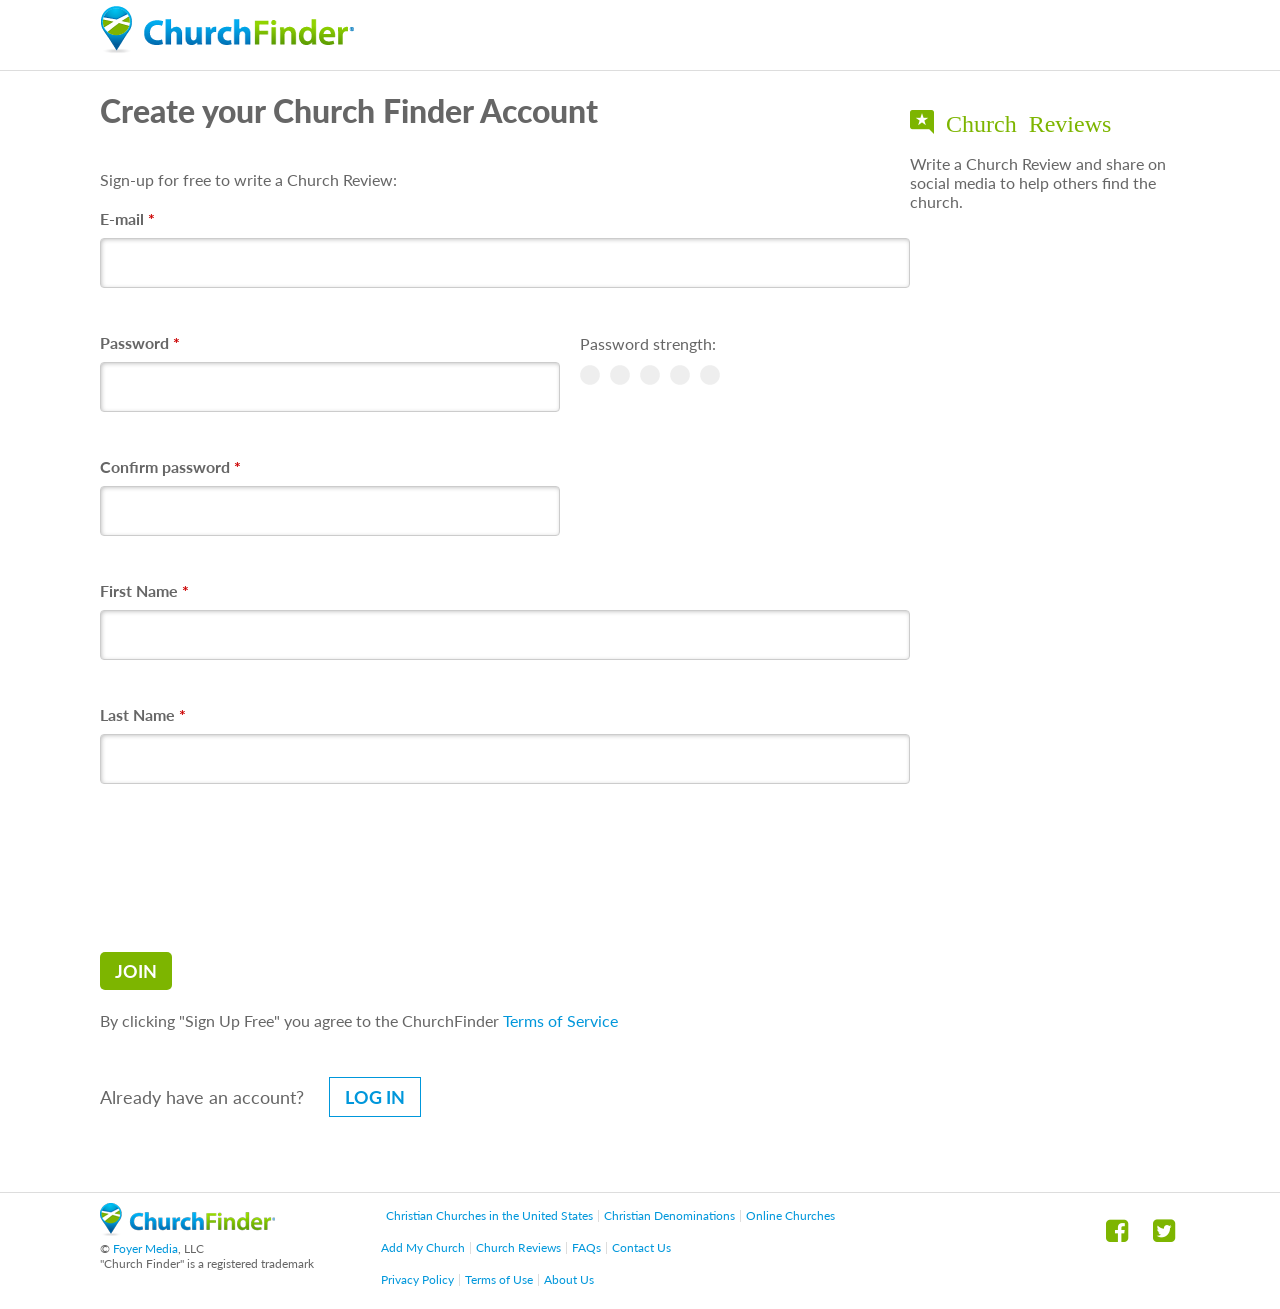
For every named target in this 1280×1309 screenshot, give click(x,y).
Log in (375, 1097)
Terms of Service (560, 1020)
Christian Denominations (669, 1215)
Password (140, 342)
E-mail (127, 218)
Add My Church (423, 1247)
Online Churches (790, 1215)
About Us (569, 1279)
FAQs (586, 1247)
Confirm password (170, 466)
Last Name (143, 714)
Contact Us (641, 1247)
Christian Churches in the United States (489, 1215)
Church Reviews (518, 1247)
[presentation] (252, 868)
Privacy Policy (417, 1279)
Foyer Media (145, 1248)
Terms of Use (499, 1279)
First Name (144, 590)
